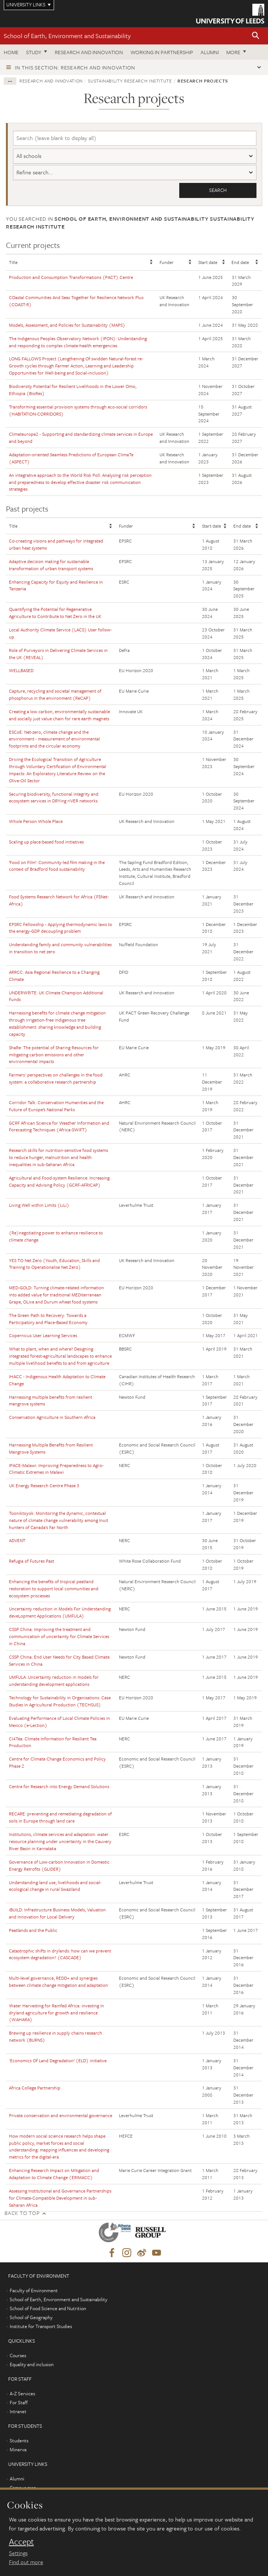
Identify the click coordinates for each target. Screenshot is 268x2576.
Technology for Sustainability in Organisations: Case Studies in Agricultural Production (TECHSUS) (60, 1701)
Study (33, 52)
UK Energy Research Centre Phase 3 (44, 1485)
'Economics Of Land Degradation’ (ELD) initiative (58, 2060)
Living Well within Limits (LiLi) (39, 1205)
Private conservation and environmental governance (60, 2115)
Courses (18, 2355)
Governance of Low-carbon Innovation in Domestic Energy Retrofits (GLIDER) (59, 1865)
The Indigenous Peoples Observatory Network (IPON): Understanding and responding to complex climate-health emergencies (78, 342)
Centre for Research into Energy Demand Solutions (59, 1786)
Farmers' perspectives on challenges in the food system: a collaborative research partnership (56, 1078)
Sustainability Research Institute (130, 80)
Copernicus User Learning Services (43, 1335)
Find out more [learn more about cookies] (26, 2562)
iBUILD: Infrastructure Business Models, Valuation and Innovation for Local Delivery (57, 1913)
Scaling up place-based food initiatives (46, 841)
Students (19, 2441)
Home (11, 52)
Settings (18, 2553)
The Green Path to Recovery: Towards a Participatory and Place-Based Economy (48, 1319)
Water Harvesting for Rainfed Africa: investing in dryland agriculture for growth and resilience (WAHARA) (56, 2012)
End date (240, 262)
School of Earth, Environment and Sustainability (67, 35)
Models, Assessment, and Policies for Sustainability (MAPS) (67, 324)
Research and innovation (89, 52)
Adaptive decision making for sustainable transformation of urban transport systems (51, 565)
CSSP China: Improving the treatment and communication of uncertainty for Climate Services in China (59, 1636)
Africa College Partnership (34, 2088)
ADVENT (17, 1540)
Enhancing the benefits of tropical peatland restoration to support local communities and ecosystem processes (53, 1588)
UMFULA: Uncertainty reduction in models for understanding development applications (54, 1681)
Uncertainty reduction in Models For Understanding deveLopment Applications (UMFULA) (60, 1612)
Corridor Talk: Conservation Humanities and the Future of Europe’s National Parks (56, 1106)
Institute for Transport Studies (41, 2326)
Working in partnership (161, 52)
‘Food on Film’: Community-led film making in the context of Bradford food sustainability (57, 866)
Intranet (18, 2411)
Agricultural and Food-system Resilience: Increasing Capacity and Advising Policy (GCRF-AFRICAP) (59, 1181)
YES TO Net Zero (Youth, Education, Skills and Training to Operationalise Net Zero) (54, 1264)
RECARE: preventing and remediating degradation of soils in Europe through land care (60, 1817)
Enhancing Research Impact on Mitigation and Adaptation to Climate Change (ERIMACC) (54, 2174)
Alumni (210, 52)
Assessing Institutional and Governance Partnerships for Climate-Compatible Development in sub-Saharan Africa (60, 2197)
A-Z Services (22, 2394)
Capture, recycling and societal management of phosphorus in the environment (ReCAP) (55, 694)
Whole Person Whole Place (36, 821)
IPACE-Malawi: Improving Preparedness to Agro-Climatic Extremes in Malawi (56, 1469)
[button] (255, 36)
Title (13, 262)
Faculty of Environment (34, 2290)
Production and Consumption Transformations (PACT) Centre (71, 277)
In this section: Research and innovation (75, 67)
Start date (207, 262)
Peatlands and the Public (33, 1930)
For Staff (19, 2402)
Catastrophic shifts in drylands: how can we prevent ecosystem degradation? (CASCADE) (60, 1954)
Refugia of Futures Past (31, 1561)
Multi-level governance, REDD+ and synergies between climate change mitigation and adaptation (58, 1981)
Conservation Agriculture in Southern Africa (52, 1417)
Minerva (18, 2450)
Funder (167, 262)
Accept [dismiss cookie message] (21, 2541)
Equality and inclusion (32, 2364)
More (233, 52)
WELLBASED (21, 670)
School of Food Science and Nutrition (48, 2308)
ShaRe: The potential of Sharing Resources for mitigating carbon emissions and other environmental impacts (54, 1054)
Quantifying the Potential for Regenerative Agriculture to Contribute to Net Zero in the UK (55, 613)
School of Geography (31, 2317)
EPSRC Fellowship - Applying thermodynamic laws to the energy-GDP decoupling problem (60, 928)
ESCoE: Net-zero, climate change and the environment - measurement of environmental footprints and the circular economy (54, 738)
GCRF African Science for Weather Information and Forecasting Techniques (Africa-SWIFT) (59, 1126)
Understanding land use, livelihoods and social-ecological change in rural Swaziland (55, 1886)
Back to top (22, 2213)
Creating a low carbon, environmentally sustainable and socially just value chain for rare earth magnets (59, 715)
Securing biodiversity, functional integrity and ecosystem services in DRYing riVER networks (53, 797)
